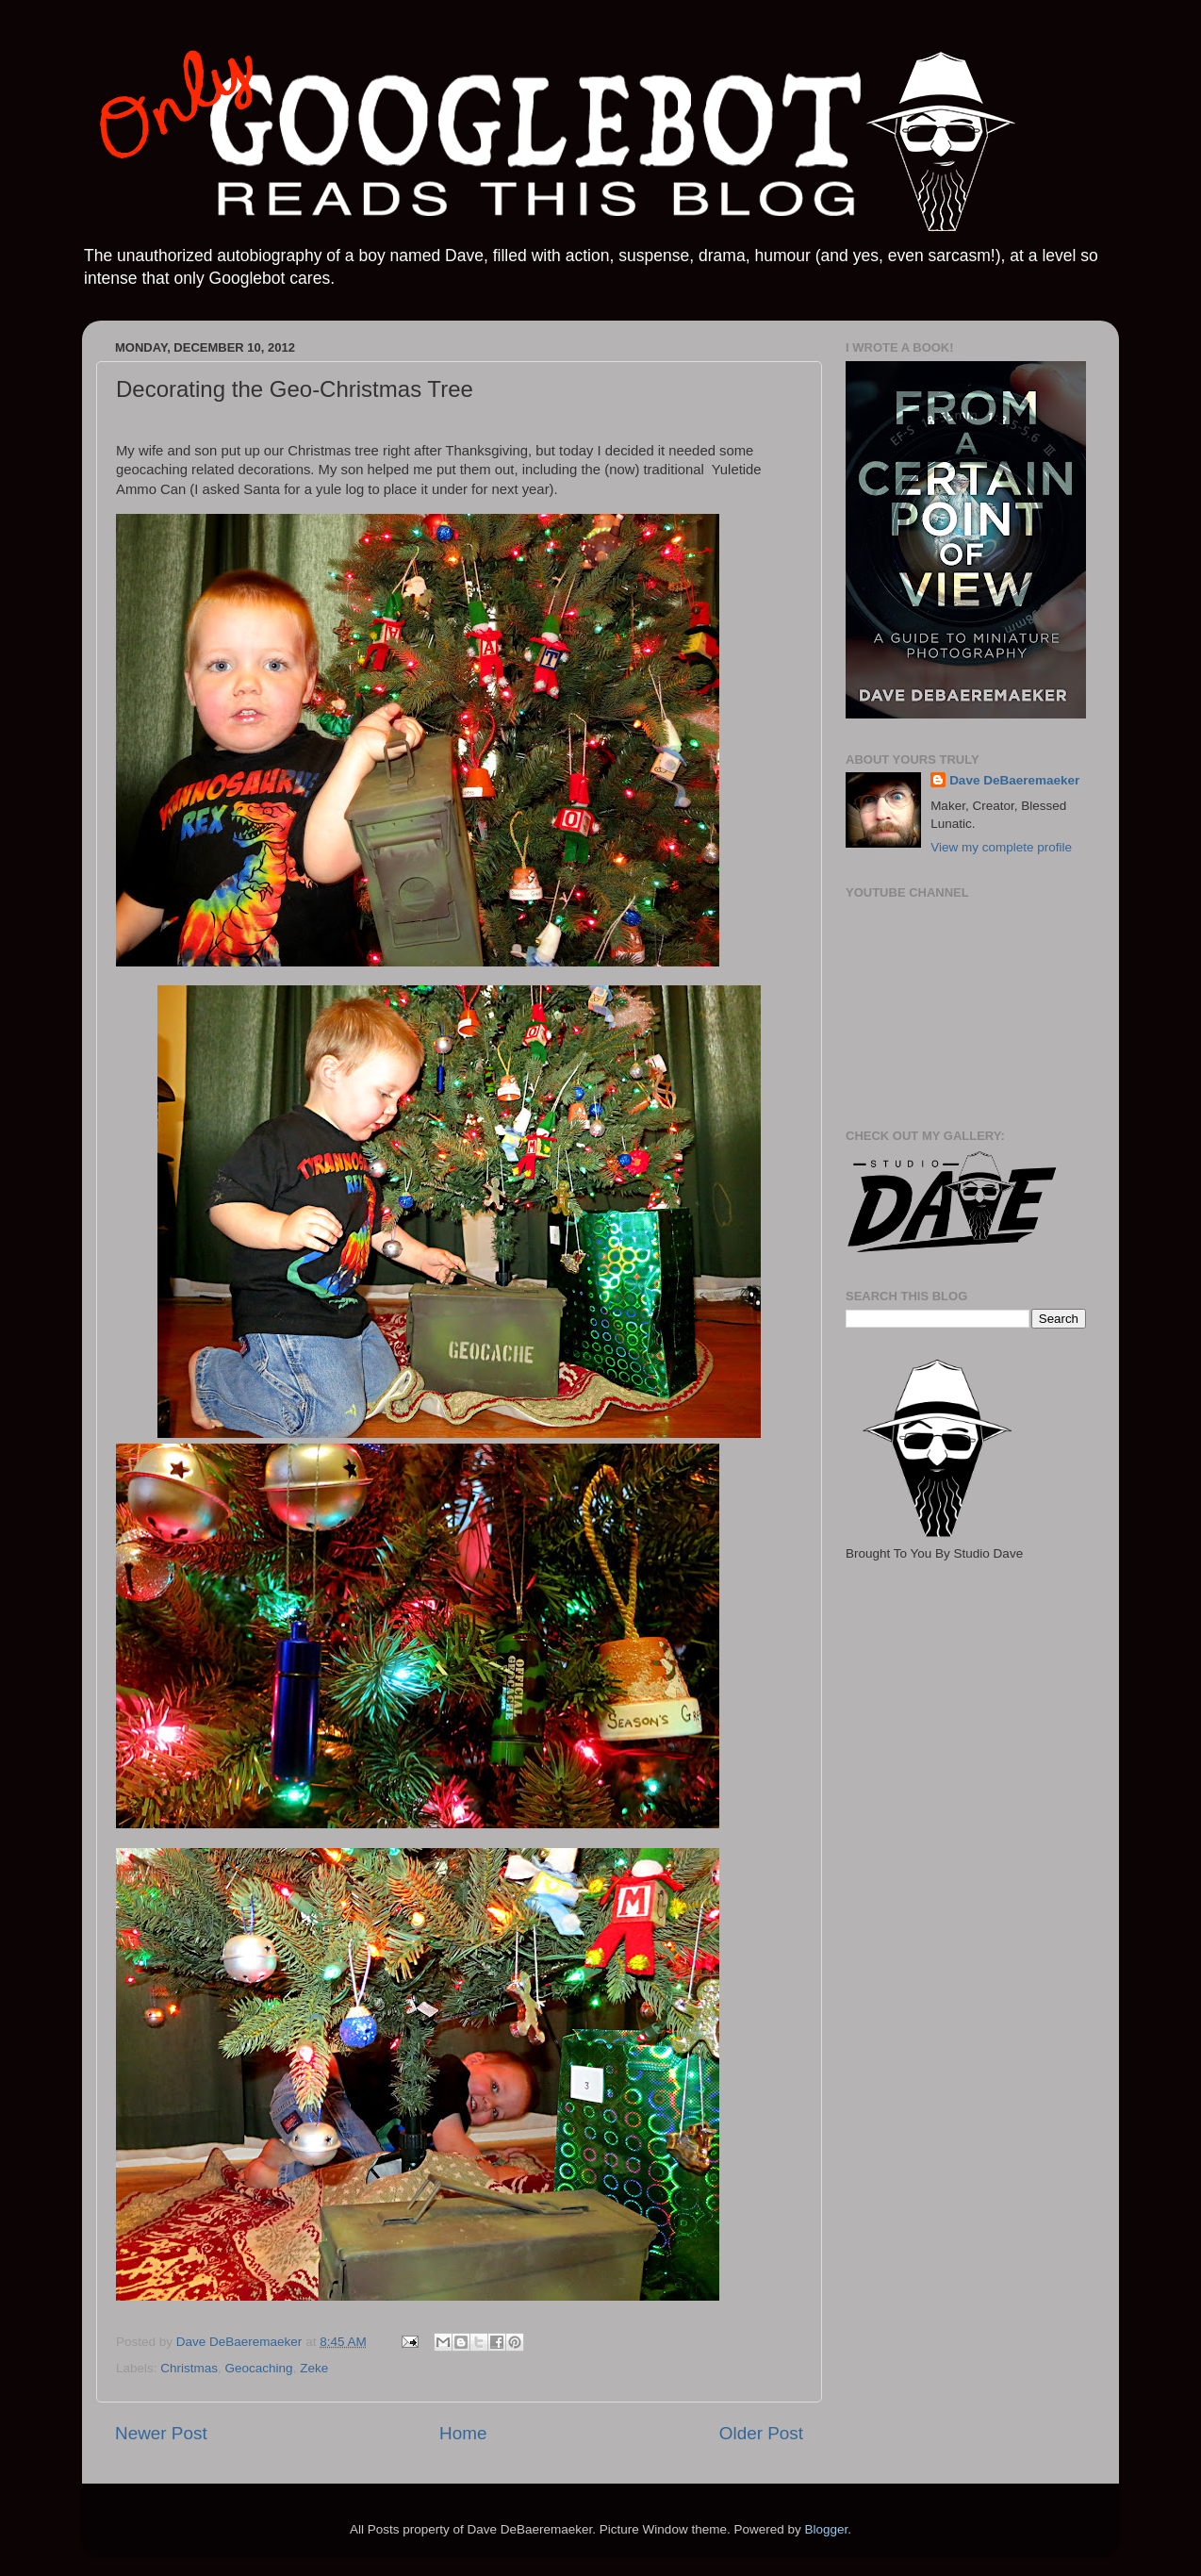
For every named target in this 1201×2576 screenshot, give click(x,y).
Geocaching (259, 2368)
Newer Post (161, 2433)
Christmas (189, 2368)
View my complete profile (1001, 847)
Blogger (825, 2529)
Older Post (761, 2433)
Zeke (314, 2368)
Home (462, 2433)
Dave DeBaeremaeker (1014, 780)
